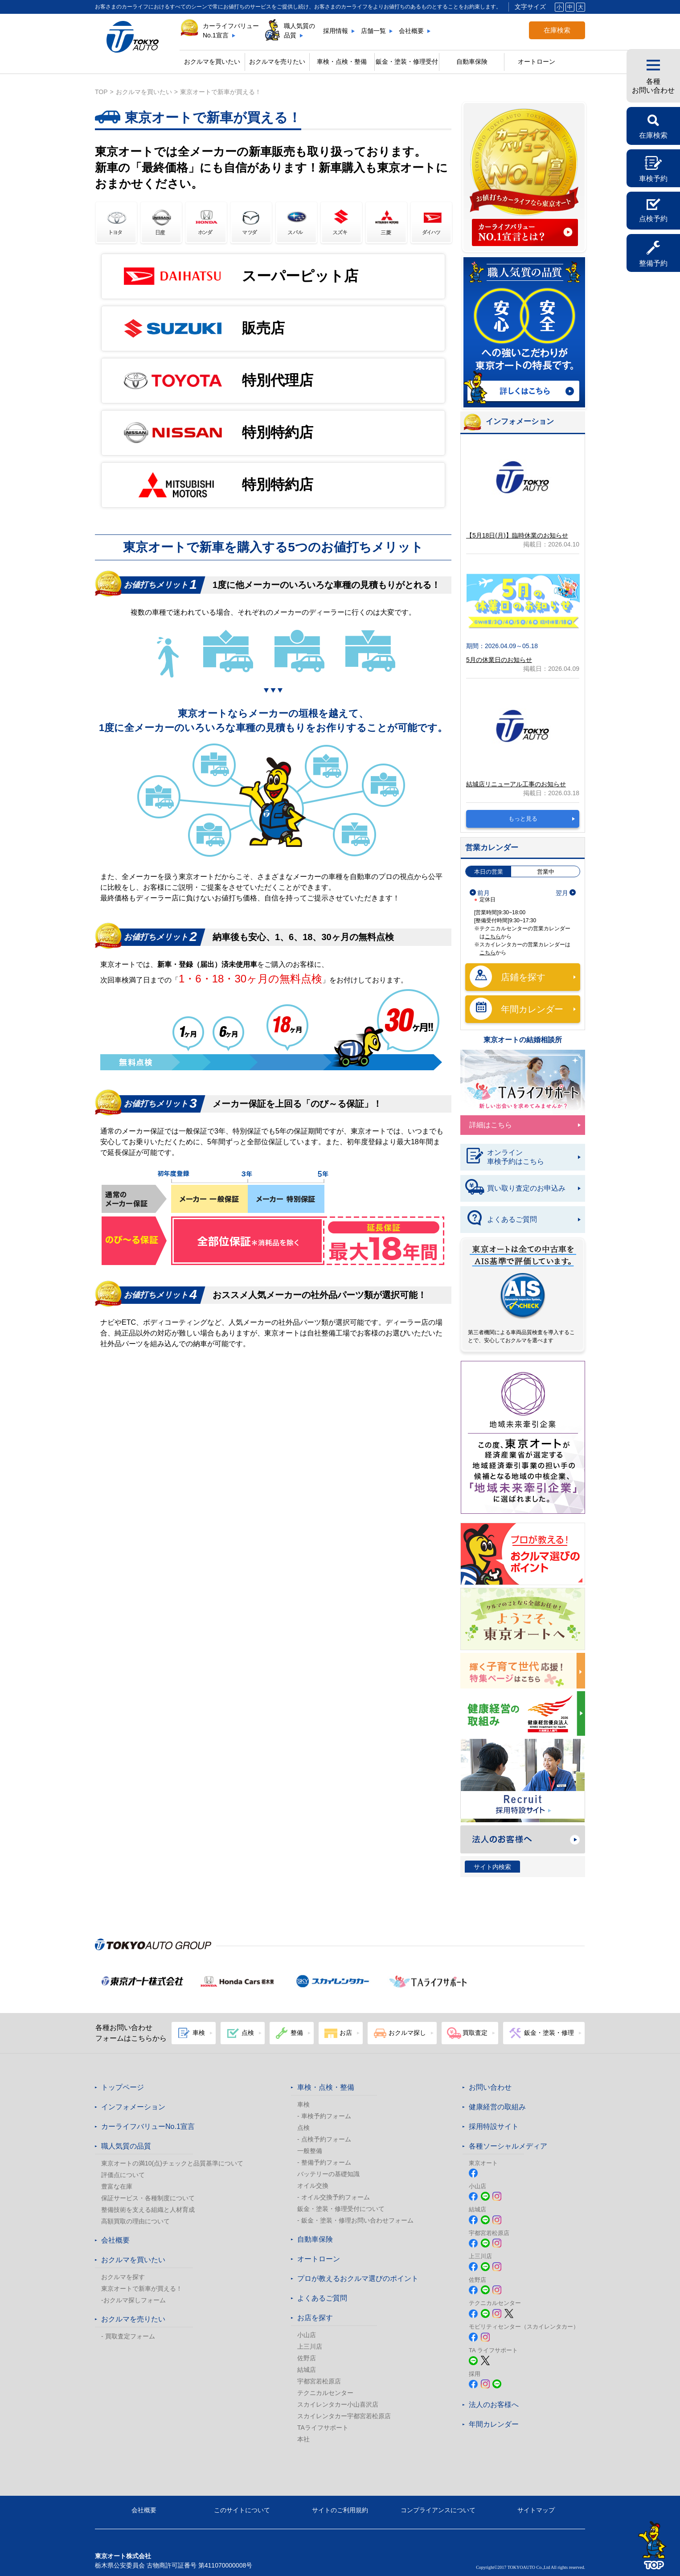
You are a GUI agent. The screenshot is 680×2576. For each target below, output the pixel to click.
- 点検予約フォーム (324, 2139)
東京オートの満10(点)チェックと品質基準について (172, 2163)
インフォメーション (133, 2107)
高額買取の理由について (135, 2221)
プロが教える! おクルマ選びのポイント (522, 1554)
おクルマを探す (123, 2276)
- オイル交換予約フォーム (333, 2197)
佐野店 (306, 2358)
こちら (493, 936)
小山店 (306, 2334)
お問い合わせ (490, 2087)
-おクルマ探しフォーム (133, 2300)
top (101, 91)
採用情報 (335, 30)
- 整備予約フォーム (324, 2162)
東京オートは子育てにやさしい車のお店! (522, 1671)
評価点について (123, 2174)
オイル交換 (312, 2185)
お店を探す (315, 2317)
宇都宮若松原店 (319, 2381)
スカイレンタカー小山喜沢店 (337, 2404)
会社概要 (411, 30)
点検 (303, 2127)
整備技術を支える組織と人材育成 (148, 2209)
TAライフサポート (322, 2427)
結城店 (306, 2369)
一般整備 (309, 2150)
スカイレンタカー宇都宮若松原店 (344, 2416)
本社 (303, 2439)
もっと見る (522, 818)
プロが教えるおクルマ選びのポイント (357, 2278)
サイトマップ (536, 2510)
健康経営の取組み (522, 1713)
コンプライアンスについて (438, 2510)
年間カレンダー (516, 1009)
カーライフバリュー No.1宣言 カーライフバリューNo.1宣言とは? (524, 178)
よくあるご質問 (501, 1219)
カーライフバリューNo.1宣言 (231, 30)
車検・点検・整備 (325, 2087)
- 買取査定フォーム (128, 2336)
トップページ (122, 2087)
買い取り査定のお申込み (515, 1188)
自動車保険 (471, 61)
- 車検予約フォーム (324, 2116)
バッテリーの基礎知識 (328, 2173)
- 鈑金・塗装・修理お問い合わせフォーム (355, 2220)
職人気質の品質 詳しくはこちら (524, 333)
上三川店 (309, 2346)
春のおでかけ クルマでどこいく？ (522, 1619)
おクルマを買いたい (212, 61)
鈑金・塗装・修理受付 (407, 61)
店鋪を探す (507, 976)
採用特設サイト (494, 2126)
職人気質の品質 (299, 30)
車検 (303, 2104)
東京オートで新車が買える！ (141, 2288)
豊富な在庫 (116, 2186)
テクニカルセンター (325, 2392)
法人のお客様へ (522, 1839)
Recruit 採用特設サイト (522, 1780)
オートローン (536, 61)
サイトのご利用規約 (340, 2510)
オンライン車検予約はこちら (504, 1157)
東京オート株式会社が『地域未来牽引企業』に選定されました (523, 1437)
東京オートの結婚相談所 (522, 1040)
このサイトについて (242, 2510)
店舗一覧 (373, 30)
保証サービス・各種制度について (148, 2198)
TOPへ (652, 2545)
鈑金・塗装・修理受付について (341, 2208)
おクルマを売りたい (277, 61)
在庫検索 (557, 30)
